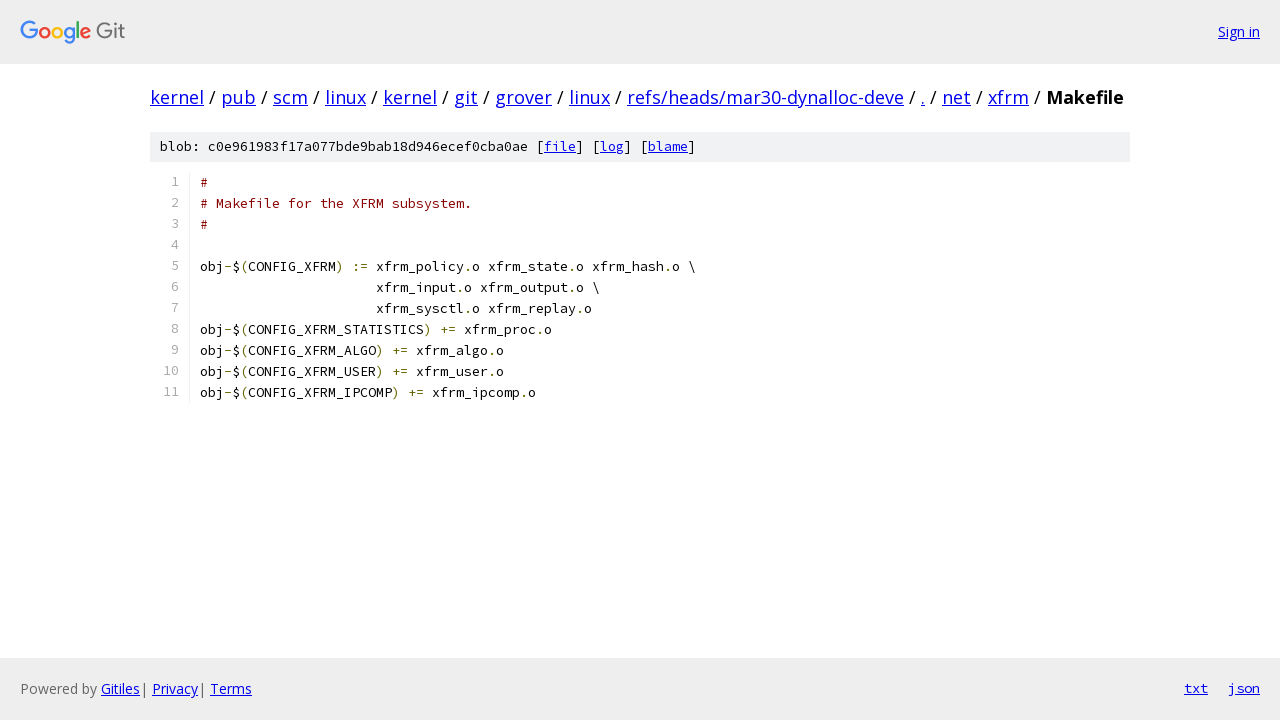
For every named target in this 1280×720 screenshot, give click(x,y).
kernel (177, 97)
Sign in (1239, 31)
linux (345, 97)
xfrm (1008, 97)
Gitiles (120, 688)
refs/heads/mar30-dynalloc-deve (765, 97)
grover (523, 97)
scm (290, 97)
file (560, 146)
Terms (231, 688)
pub (238, 97)
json (1244, 688)
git (466, 97)
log (612, 146)
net (956, 97)
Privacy (175, 688)
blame (668, 146)
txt (1196, 688)
